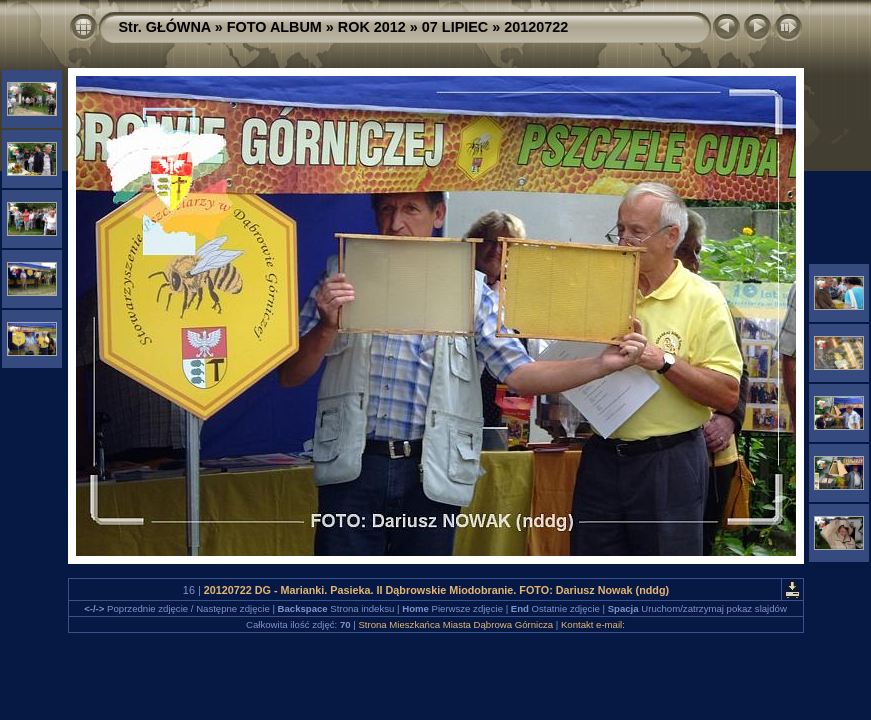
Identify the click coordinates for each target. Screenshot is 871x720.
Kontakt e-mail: (593, 624)
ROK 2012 (372, 27)
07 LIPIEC (455, 27)
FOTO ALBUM (274, 27)
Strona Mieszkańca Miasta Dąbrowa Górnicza (455, 624)
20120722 (536, 27)
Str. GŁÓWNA (165, 27)
